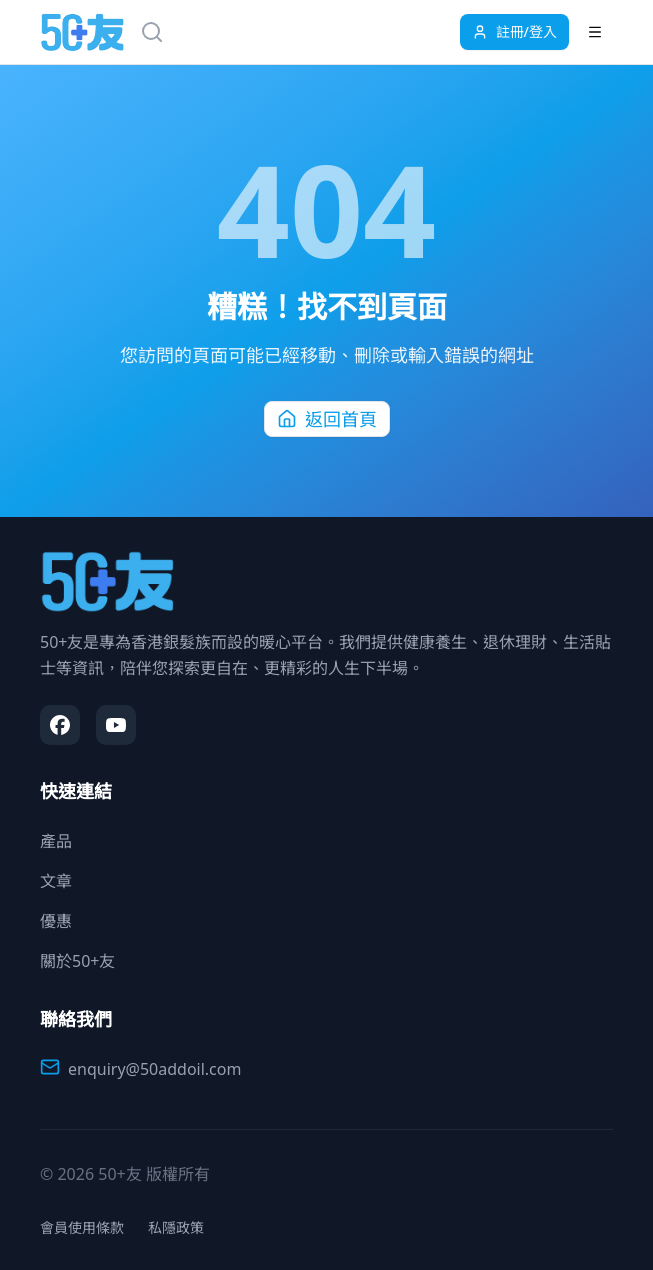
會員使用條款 (82, 1227)
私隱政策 (176, 1227)
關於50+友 (77, 961)
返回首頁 (327, 419)
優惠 (56, 921)
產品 (56, 841)
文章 (56, 881)
